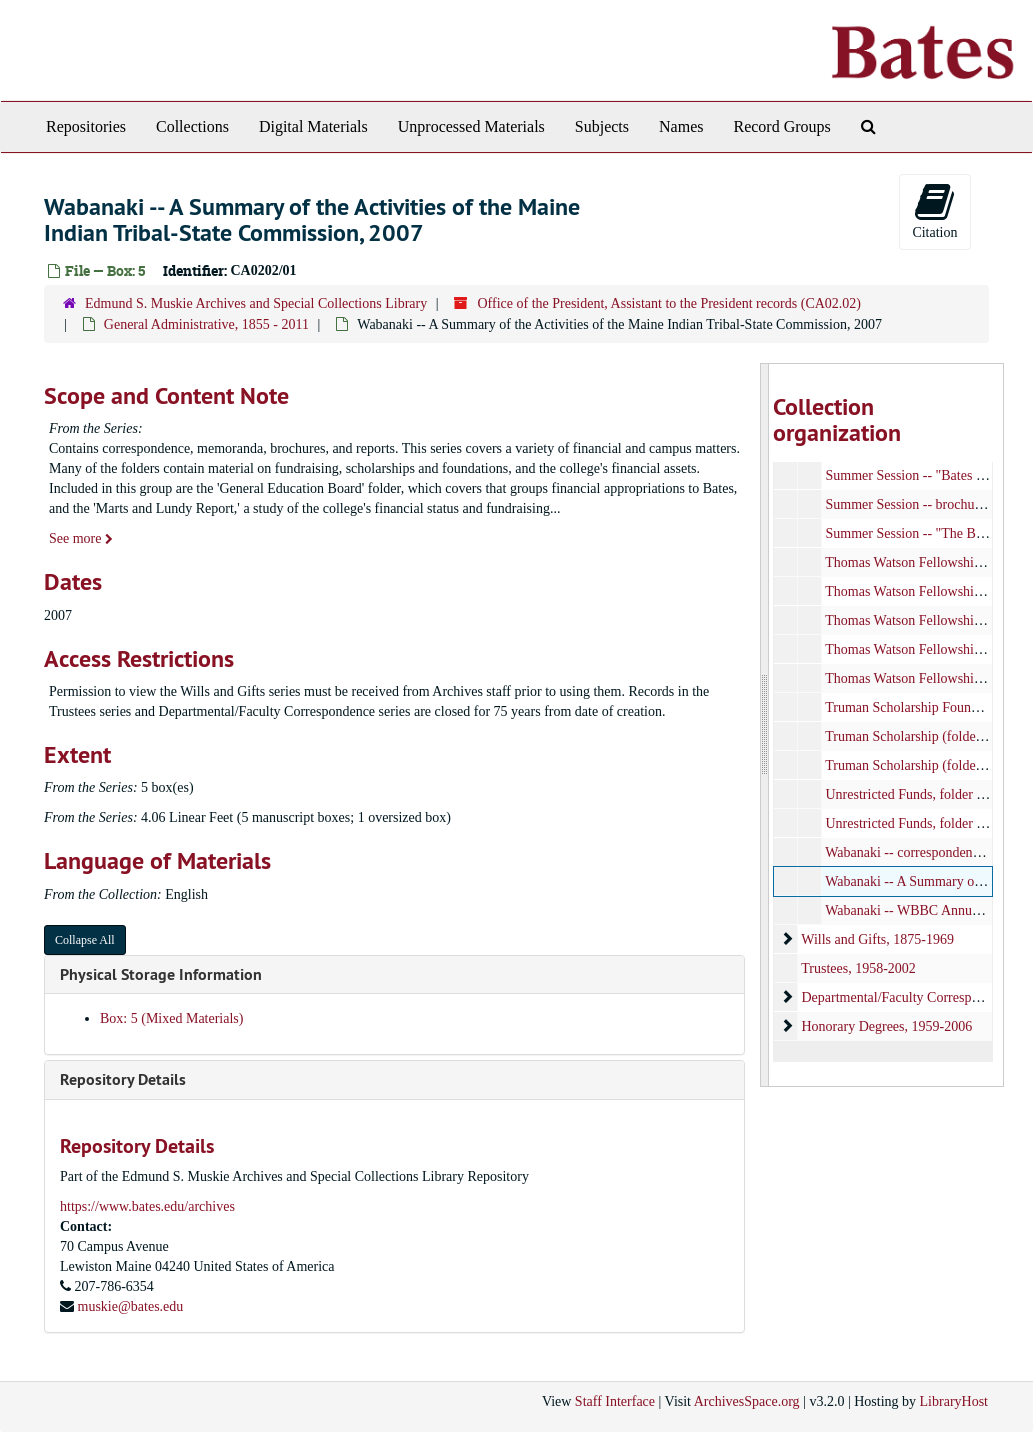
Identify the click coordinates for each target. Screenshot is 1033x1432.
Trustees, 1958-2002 (859, 968)
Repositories (86, 126)
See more (81, 538)
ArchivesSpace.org (747, 1401)
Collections (192, 126)
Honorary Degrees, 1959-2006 (887, 1026)
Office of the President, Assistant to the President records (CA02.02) (669, 303)
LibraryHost (954, 1401)
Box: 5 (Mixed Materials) (171, 1018)
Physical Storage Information (161, 974)
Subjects (602, 126)
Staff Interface (615, 1401)
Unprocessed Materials (471, 126)
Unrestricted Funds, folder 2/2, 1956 (928, 794)
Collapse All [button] (85, 940)
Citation (934, 210)
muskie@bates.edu (131, 1306)
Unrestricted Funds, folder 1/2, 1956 (928, 823)
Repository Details (123, 1079)
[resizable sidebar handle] (765, 725)
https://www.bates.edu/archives (147, 1206)
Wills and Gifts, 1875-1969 (878, 939)
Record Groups (781, 126)
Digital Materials (313, 126)
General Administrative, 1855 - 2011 (206, 324)
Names (681, 126)
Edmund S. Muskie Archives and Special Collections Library (256, 303)
